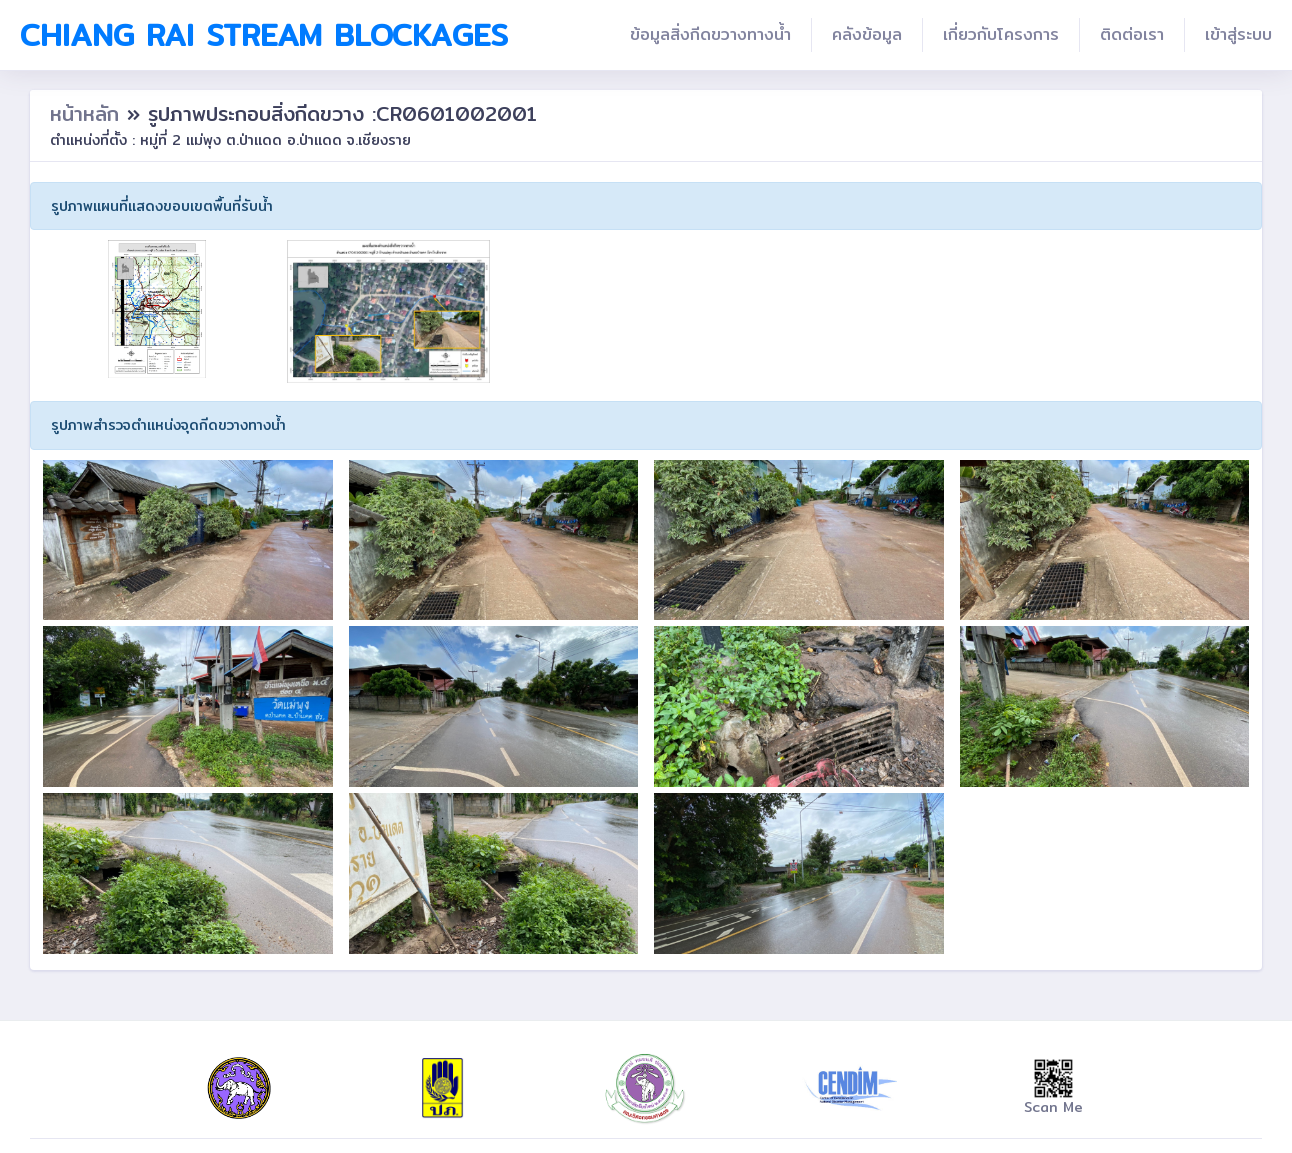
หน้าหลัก (88, 113)
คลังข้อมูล (867, 34)
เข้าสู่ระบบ (1238, 34)
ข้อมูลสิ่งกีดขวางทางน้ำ (710, 34)
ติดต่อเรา (1132, 34)
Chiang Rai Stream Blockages (264, 35)
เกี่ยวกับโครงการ (1001, 34)
